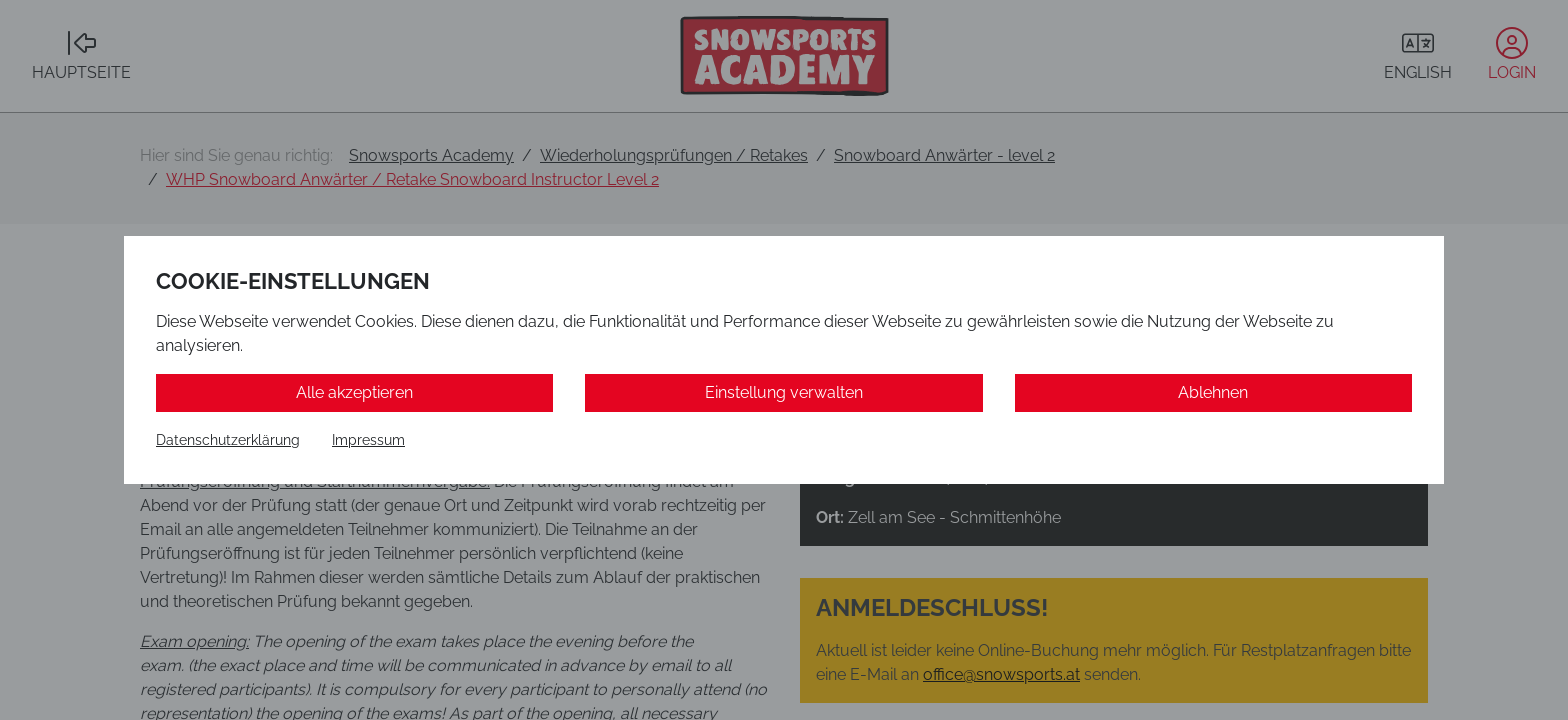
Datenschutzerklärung (228, 440)
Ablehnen (1213, 392)
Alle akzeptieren (354, 392)
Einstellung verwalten (784, 392)
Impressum (368, 440)
